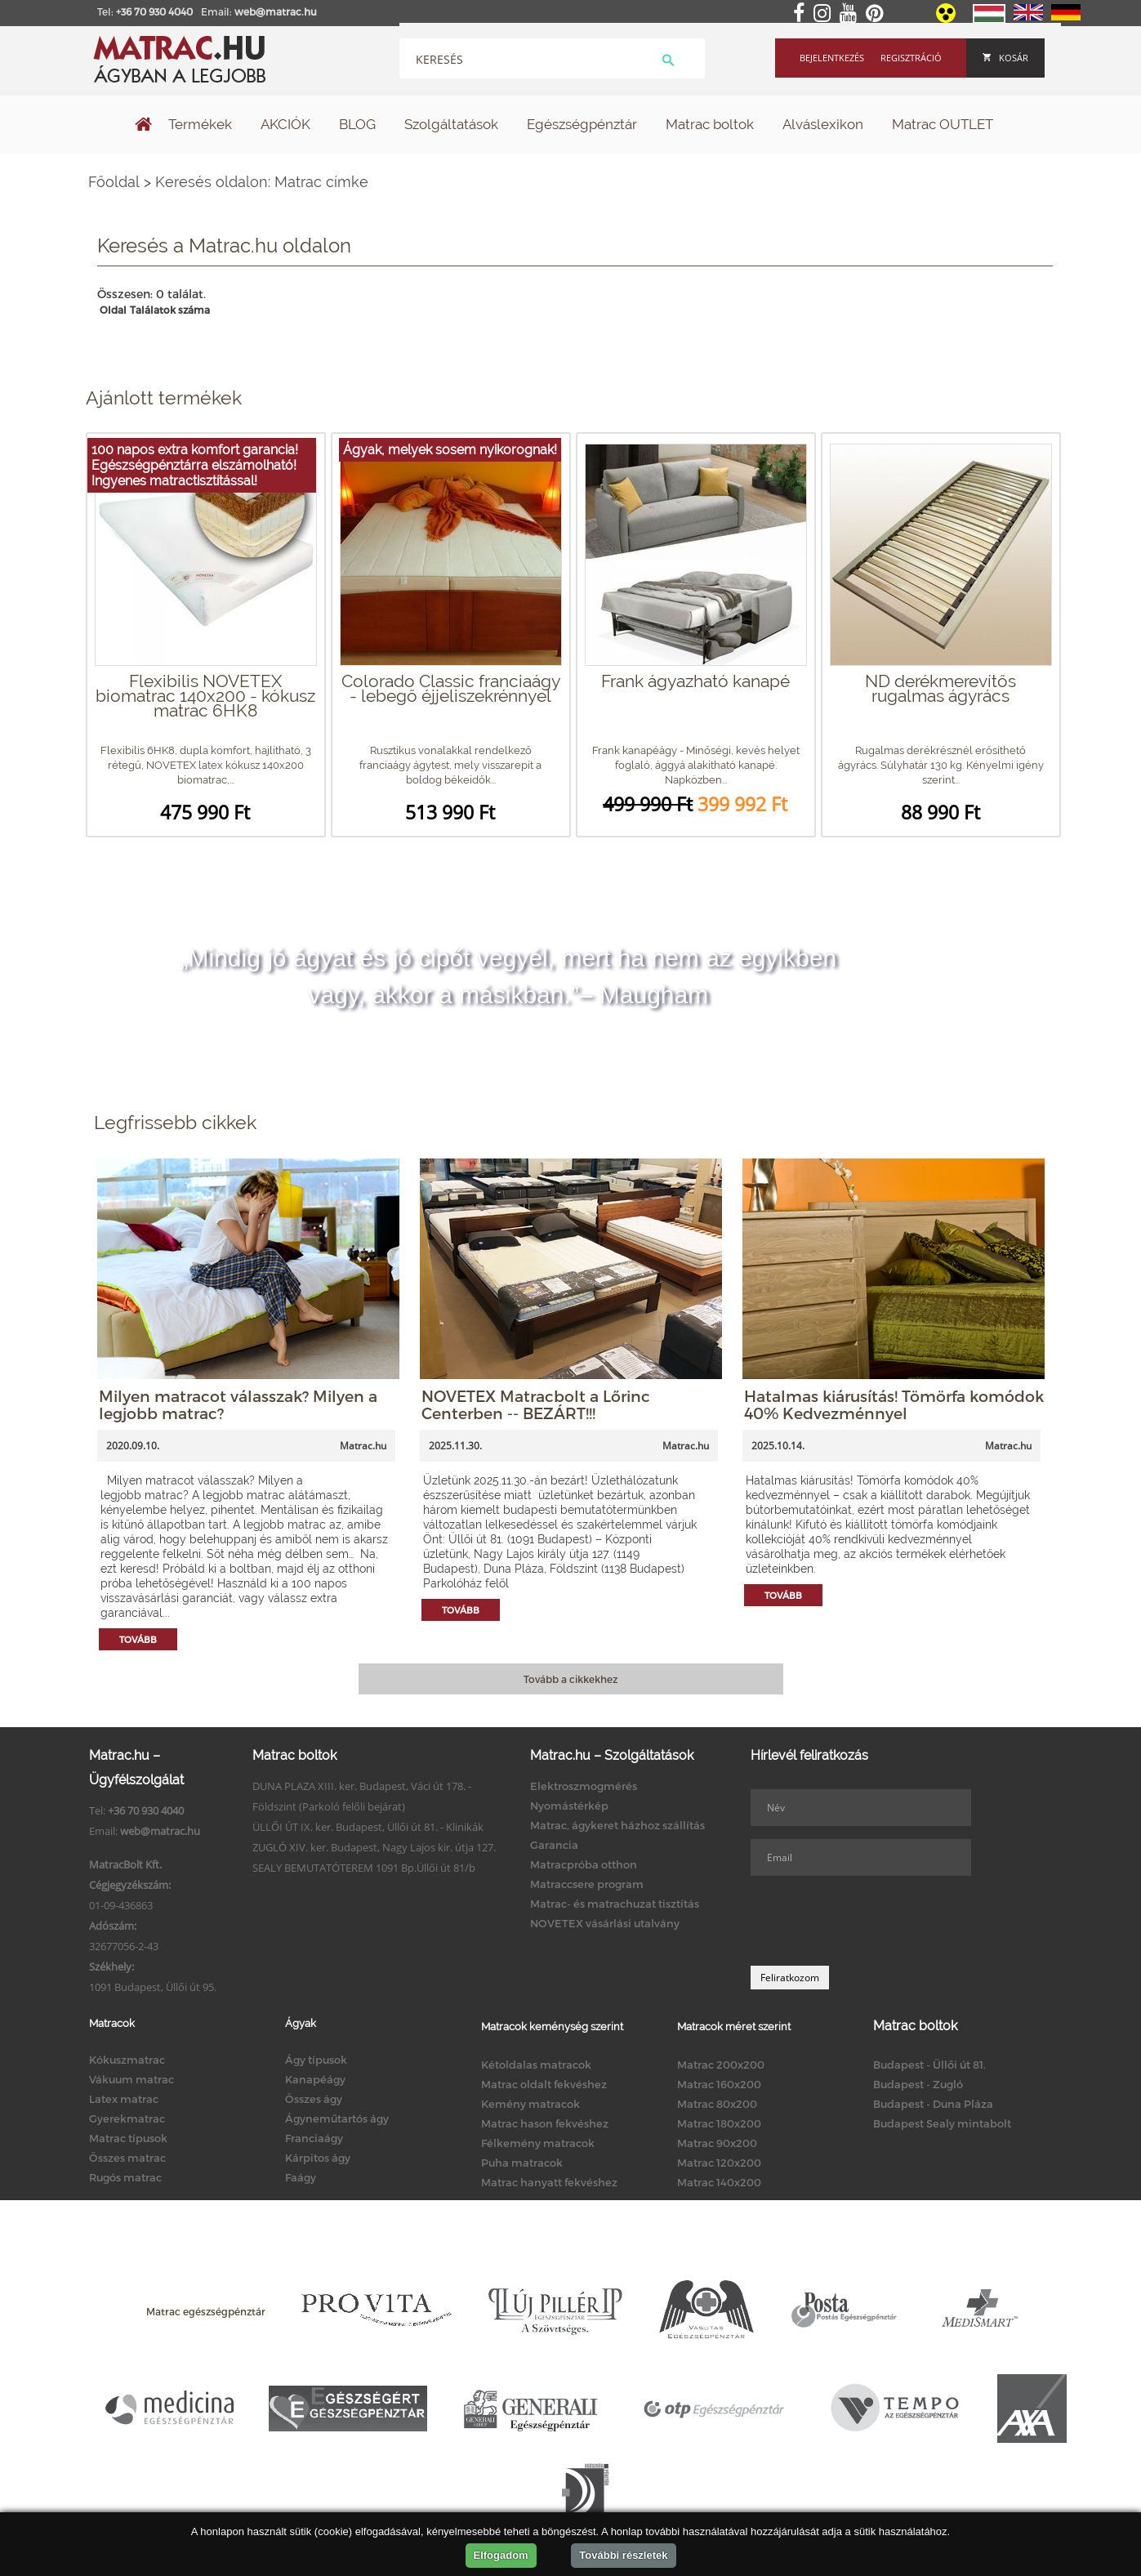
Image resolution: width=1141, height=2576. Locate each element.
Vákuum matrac (131, 2079)
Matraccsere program (587, 1884)
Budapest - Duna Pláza (933, 2103)
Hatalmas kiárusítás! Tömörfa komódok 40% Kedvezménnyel (894, 1404)
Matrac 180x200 (719, 2123)
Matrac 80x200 (717, 2103)
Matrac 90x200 (717, 2143)
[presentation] (875, 1921)
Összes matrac (127, 2157)
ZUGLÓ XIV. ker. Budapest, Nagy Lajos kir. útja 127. (374, 1847)
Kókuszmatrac (127, 2059)
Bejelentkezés (832, 57)
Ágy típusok (316, 2059)
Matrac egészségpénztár (205, 2311)
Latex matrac (123, 2098)
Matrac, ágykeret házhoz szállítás (617, 1825)
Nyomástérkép (569, 1805)
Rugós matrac (125, 2177)
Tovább (138, 1639)
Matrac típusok (128, 2138)
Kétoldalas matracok (536, 2064)
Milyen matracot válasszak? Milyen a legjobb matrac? (238, 1404)
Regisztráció (911, 57)
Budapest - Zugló (918, 2084)
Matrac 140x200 (719, 2182)
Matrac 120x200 (719, 2162)
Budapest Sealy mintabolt (942, 2123)
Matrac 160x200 (719, 2084)
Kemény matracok (530, 2103)
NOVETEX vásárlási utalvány (605, 1923)
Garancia (554, 1844)
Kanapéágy (315, 2079)
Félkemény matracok (538, 2143)
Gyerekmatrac (127, 2118)
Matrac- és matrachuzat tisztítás (614, 1903)
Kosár (1005, 57)
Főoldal (114, 181)
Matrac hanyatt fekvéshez (549, 2182)
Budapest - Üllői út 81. (929, 2064)
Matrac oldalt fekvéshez (544, 2084)
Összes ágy (313, 2098)
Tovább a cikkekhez (570, 1679)
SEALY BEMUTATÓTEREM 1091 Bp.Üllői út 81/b (363, 1867)
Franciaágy (314, 2138)
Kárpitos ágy (317, 2157)
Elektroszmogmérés (583, 1785)
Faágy (300, 2177)
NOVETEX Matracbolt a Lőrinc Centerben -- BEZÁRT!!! (535, 1404)
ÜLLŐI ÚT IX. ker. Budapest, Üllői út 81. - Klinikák (368, 1826)
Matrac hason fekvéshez (544, 2123)
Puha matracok (522, 2162)
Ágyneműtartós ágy (337, 2118)
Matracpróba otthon (583, 1864)
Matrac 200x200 (720, 2064)
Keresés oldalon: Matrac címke (261, 181)
